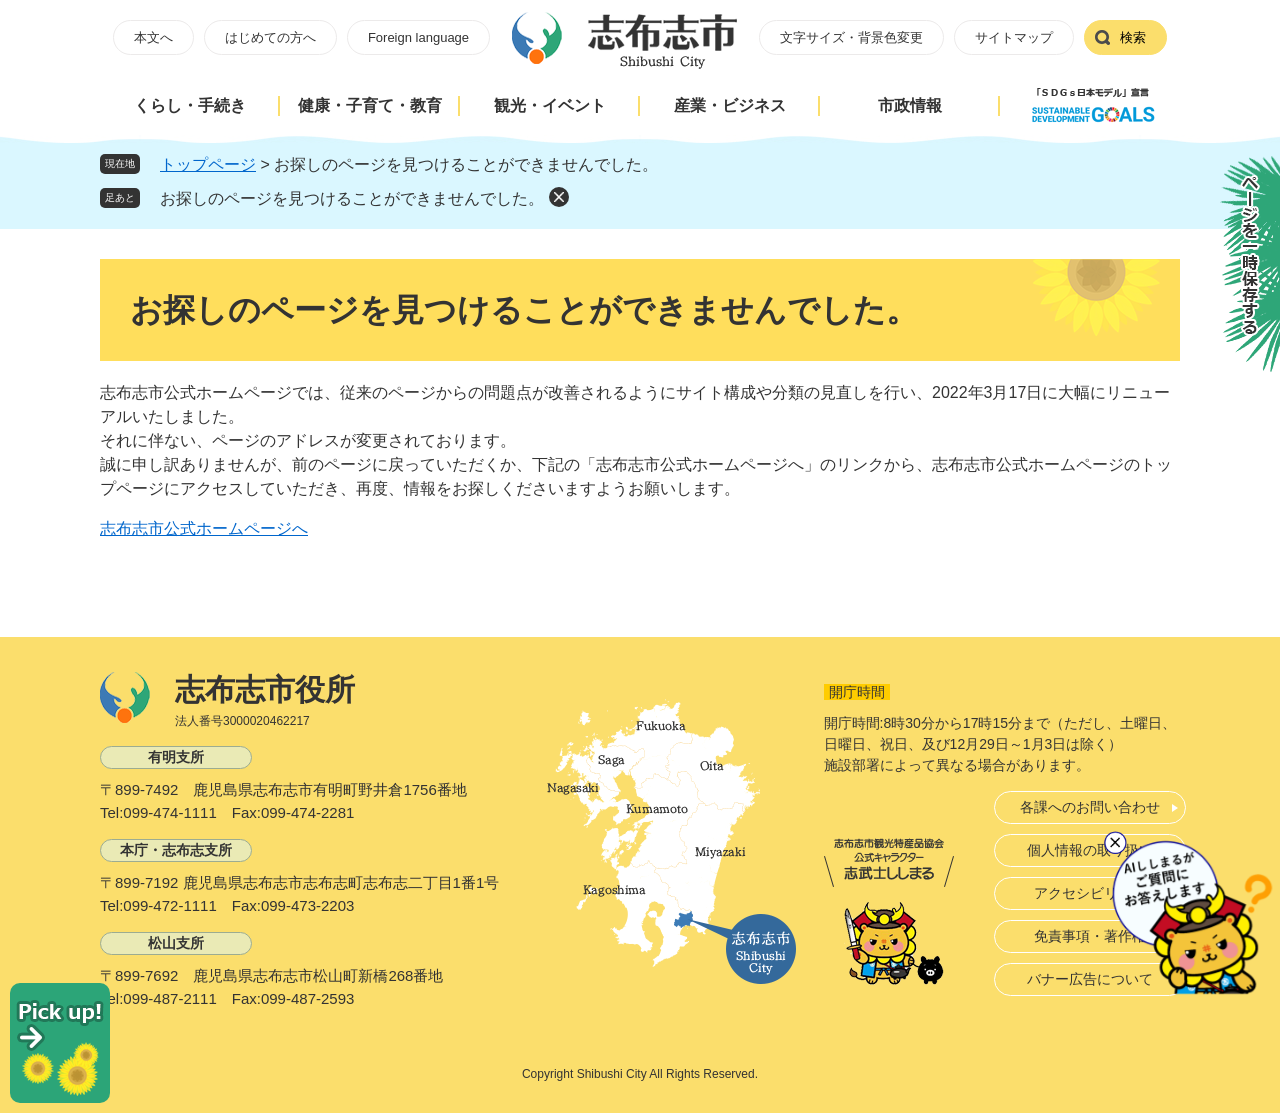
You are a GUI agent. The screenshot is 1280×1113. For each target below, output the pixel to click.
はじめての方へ (270, 37)
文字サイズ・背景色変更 (851, 37)
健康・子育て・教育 (370, 105)
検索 (1133, 37)
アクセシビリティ (1090, 893)
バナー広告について (1090, 979)
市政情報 (910, 105)
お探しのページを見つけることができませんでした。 (352, 198)
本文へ (153, 37)
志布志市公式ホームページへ (204, 528)
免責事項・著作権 (1090, 936)
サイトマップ (1014, 37)
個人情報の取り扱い (1090, 850)
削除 (559, 197)
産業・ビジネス (730, 105)
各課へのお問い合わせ (1090, 807)
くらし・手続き (190, 105)
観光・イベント (550, 105)
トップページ (208, 164)
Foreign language (418, 37)
